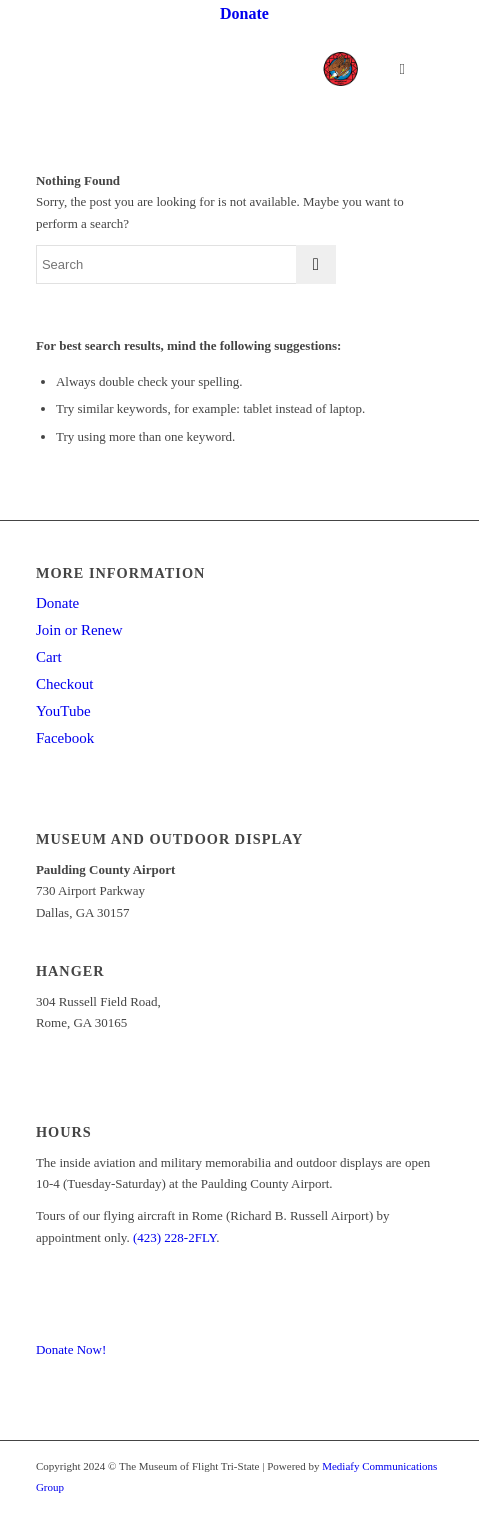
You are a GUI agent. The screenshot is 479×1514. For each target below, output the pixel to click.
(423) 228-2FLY (174, 1237)
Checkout (65, 684)
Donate (57, 603)
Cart (49, 657)
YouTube (63, 711)
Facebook (65, 738)
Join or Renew (79, 630)
